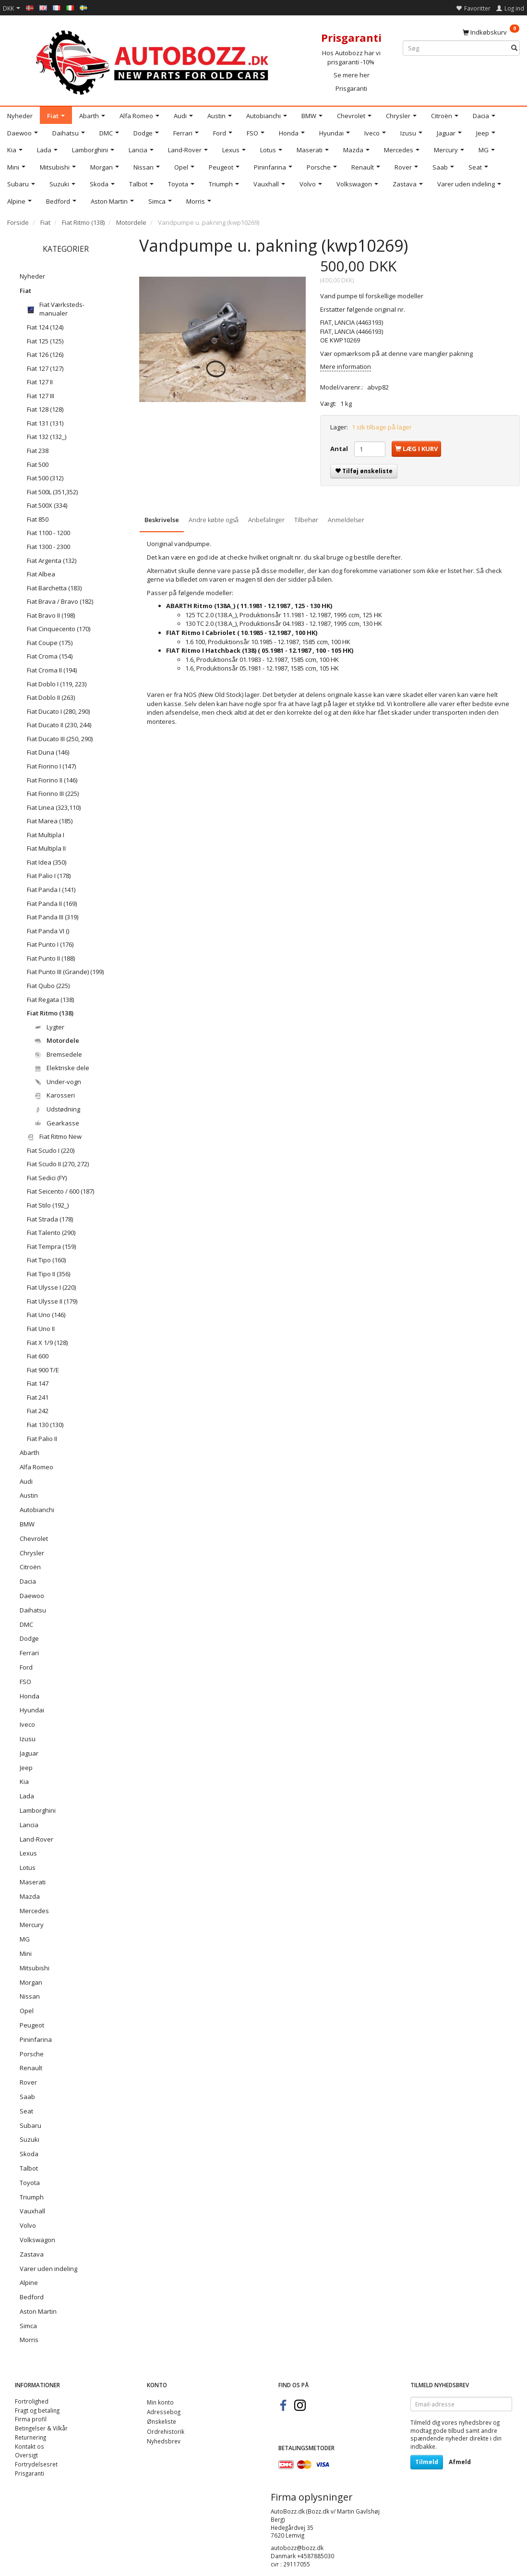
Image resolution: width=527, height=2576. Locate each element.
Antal (339, 448)
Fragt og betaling (37, 2410)
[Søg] (514, 48)
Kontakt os (29, 2446)
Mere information (345, 366)
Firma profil (31, 2419)
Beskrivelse (161, 519)
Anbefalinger (266, 519)
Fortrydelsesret (36, 2464)
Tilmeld (426, 2462)
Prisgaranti (351, 88)
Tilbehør (306, 519)
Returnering (30, 2437)
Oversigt (26, 2455)
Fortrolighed (31, 2401)
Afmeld (460, 2462)
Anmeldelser (346, 519)
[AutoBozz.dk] (153, 61)
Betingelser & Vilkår (41, 2428)
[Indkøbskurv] (491, 31)
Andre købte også (214, 519)
